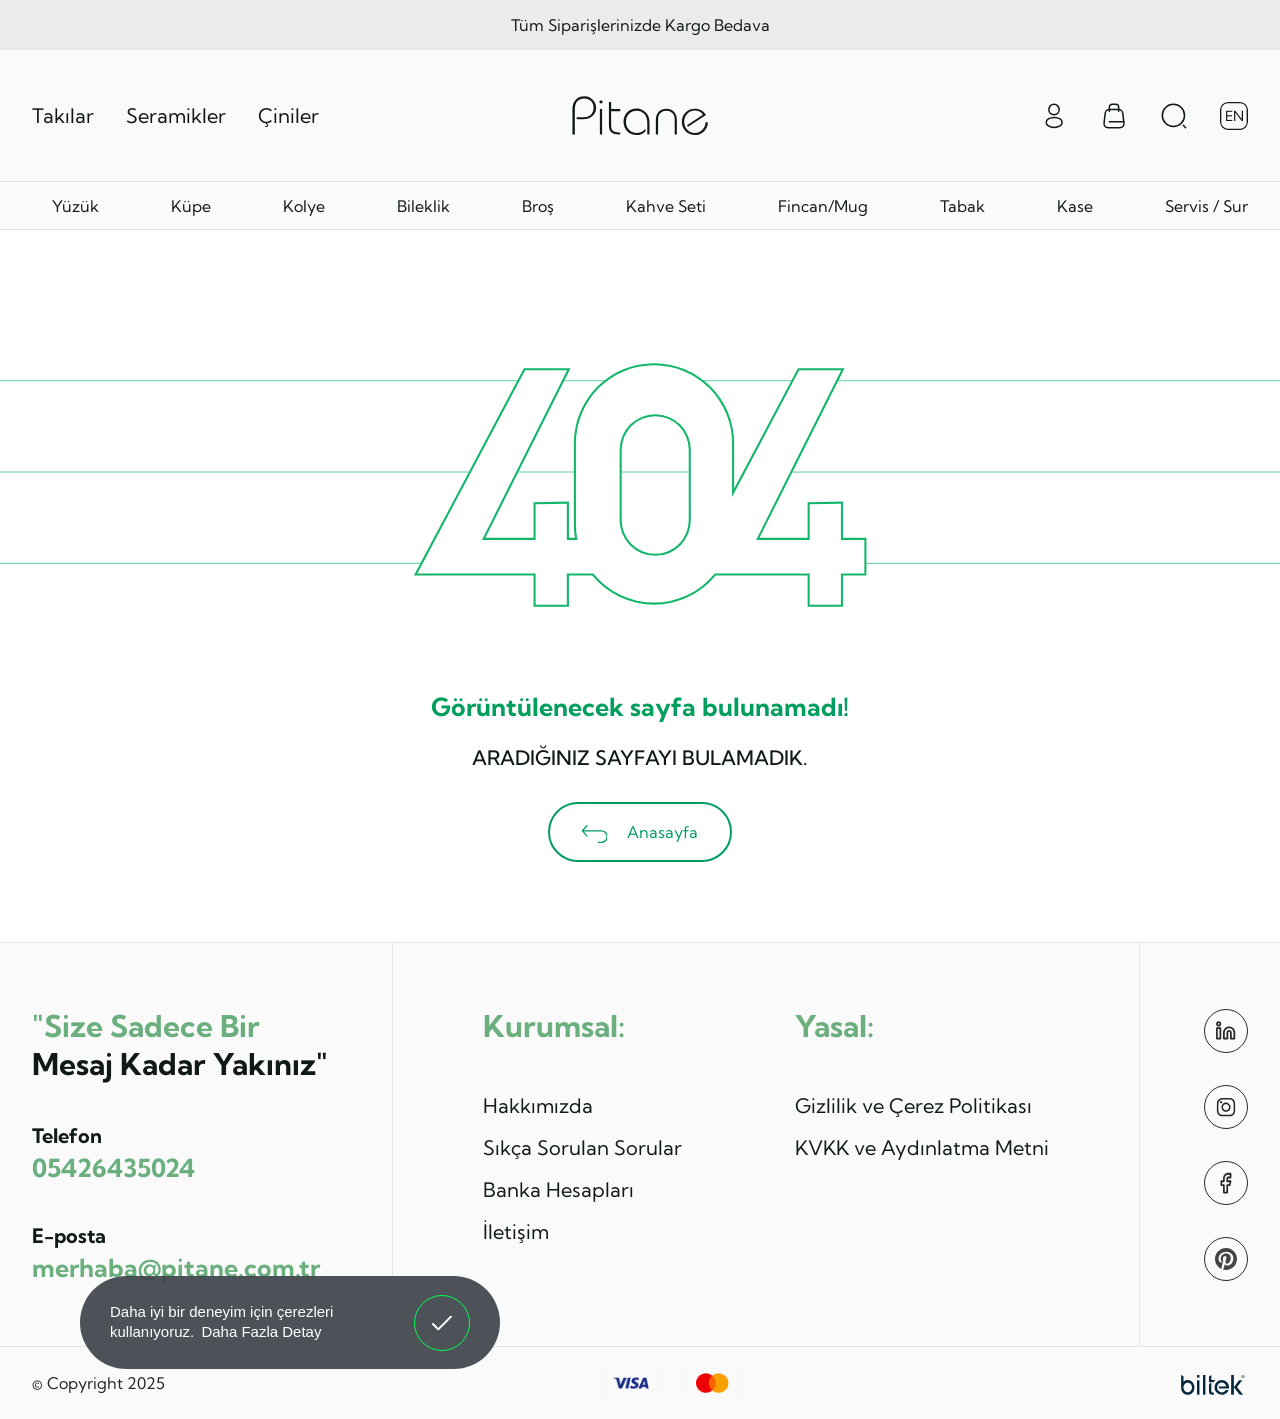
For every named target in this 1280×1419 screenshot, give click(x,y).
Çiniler (288, 115)
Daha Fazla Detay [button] (261, 1331)
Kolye (304, 206)
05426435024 (113, 1167)
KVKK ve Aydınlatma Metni (922, 1147)
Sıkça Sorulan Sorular (582, 1147)
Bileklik (423, 206)
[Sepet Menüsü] (1114, 116)
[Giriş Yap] (1054, 114)
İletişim (516, 1231)
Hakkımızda (538, 1105)
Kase (1075, 206)
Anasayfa (640, 832)
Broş (538, 206)
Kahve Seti (666, 206)
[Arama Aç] (1174, 116)
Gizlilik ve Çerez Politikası (913, 1105)
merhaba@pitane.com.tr (176, 1267)
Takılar (63, 115)
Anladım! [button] (442, 1308)
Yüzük (75, 206)
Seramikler (176, 115)
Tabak (962, 206)
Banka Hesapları (558, 1189)
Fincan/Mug (823, 206)
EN (1234, 116)
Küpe (191, 206)
